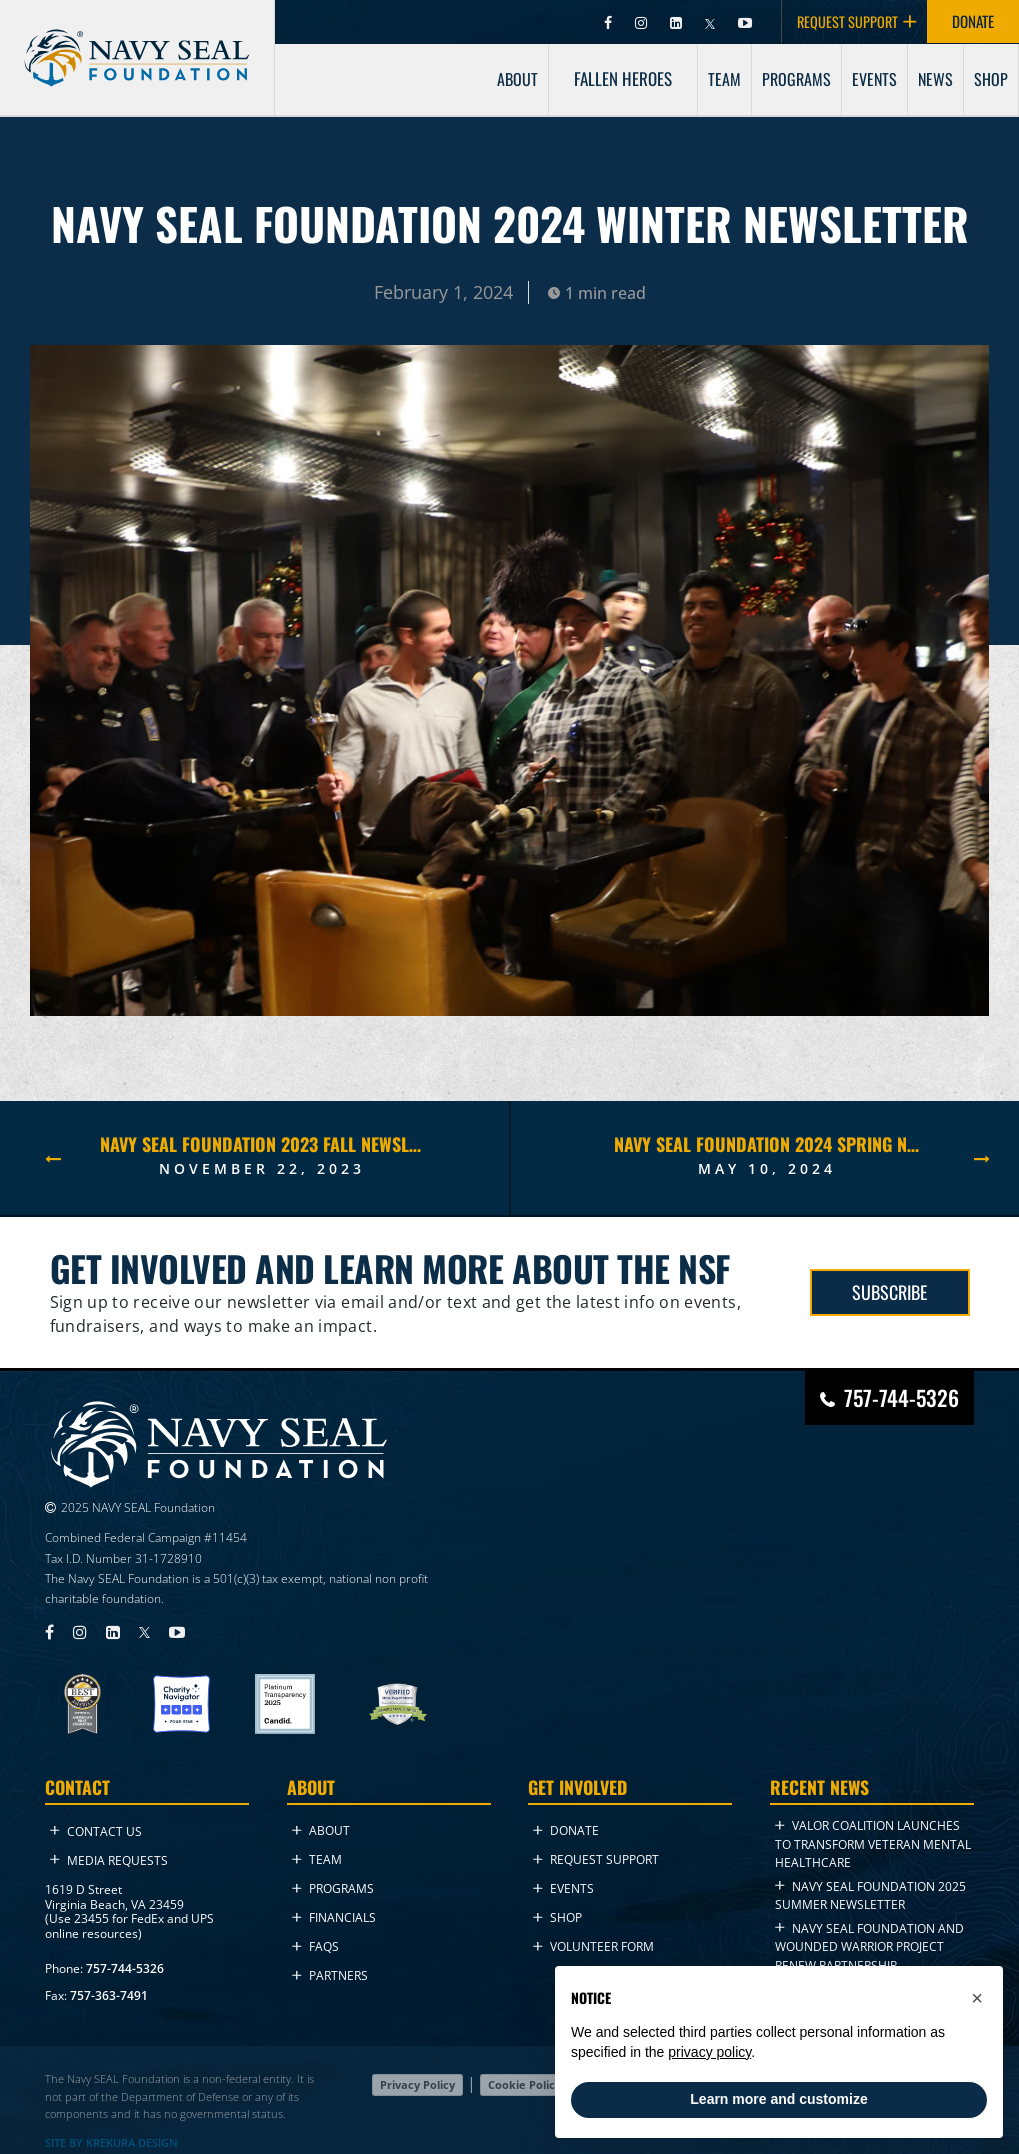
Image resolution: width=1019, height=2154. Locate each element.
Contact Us (96, 1831)
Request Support (596, 1859)
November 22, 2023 (262, 1168)
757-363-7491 (109, 1995)
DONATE (973, 21)
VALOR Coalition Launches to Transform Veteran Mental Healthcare (873, 1844)
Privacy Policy (417, 2084)
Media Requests (109, 1860)
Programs (333, 1888)
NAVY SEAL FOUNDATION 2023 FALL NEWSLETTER (261, 1144)
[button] (977, 1998)
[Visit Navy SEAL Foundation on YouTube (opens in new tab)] (745, 21)
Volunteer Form (593, 1946)
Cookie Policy (524, 2084)
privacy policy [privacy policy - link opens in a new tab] (709, 2052)
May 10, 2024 (767, 1168)
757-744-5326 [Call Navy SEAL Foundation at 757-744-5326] (901, 1397)
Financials (334, 1917)
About (321, 1830)
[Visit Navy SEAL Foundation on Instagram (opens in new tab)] (642, 21)
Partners (330, 1975)
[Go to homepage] (137, 41)
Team (317, 1859)
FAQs (315, 1946)
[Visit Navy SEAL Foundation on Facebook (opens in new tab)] (609, 21)
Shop (557, 1917)
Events (563, 1888)
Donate (566, 1830)
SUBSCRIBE (889, 1292)
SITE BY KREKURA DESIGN (111, 2143)
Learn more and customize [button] (778, 2099)
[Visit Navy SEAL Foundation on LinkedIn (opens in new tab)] (677, 21)
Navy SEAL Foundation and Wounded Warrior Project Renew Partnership (869, 1947)
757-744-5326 (125, 1968)
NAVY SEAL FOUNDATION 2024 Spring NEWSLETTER (767, 1144)
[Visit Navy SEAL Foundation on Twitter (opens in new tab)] (711, 21)
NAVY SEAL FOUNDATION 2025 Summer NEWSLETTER (870, 1895)
